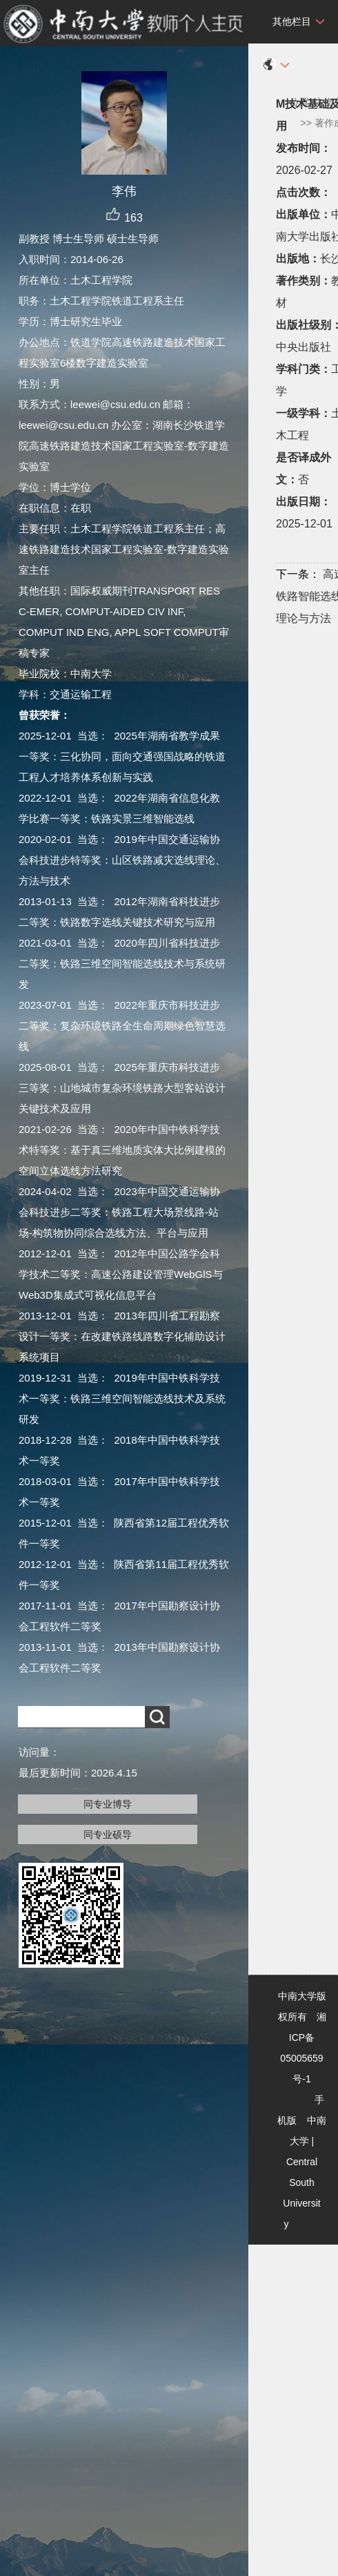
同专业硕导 (107, 1834)
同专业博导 (107, 1804)
